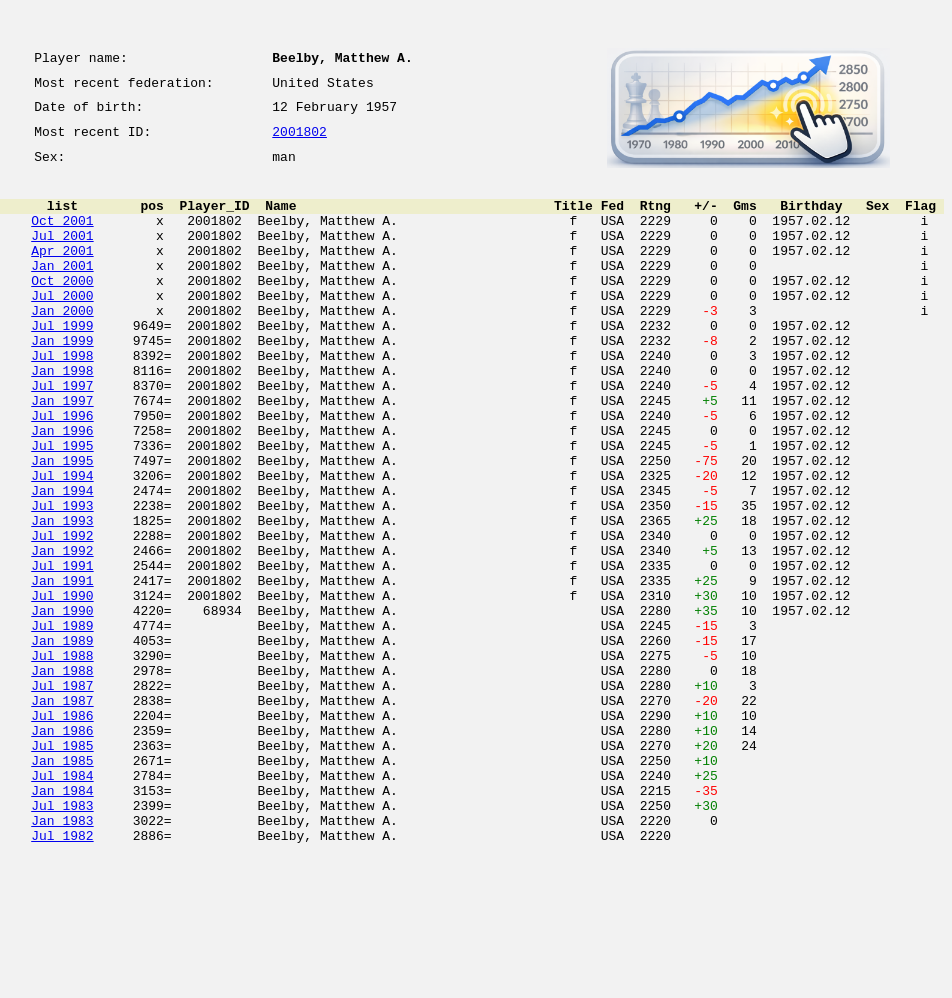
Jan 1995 (62, 526)
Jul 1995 (62, 508)
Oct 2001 (62, 238)
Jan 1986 (62, 850)
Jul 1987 (62, 796)
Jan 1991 (62, 670)
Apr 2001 (62, 274)
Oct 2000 (62, 310)
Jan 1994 (62, 562)
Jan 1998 (62, 418)
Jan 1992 (62, 634)
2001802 (299, 142)
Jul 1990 (62, 688)
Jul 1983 (62, 940)
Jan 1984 (62, 922)
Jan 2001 (62, 292)
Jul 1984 (62, 904)
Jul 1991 (62, 652)
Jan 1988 (62, 778)
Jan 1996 (62, 490)
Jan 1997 (62, 454)
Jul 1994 (62, 544)
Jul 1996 (62, 472)
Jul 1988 (62, 760)
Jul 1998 (62, 400)
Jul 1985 (62, 868)
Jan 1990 (62, 706)
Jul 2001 (62, 256)
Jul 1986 (62, 832)
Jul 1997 (62, 436)
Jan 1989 (62, 742)
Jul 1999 (62, 364)
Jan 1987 (62, 814)
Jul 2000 (62, 328)
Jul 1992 (62, 616)
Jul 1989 (62, 724)
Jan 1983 (62, 958)
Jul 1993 (62, 580)
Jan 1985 (62, 886)
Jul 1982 (62, 976)
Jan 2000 (62, 346)
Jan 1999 (62, 382)
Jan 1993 (62, 598)
